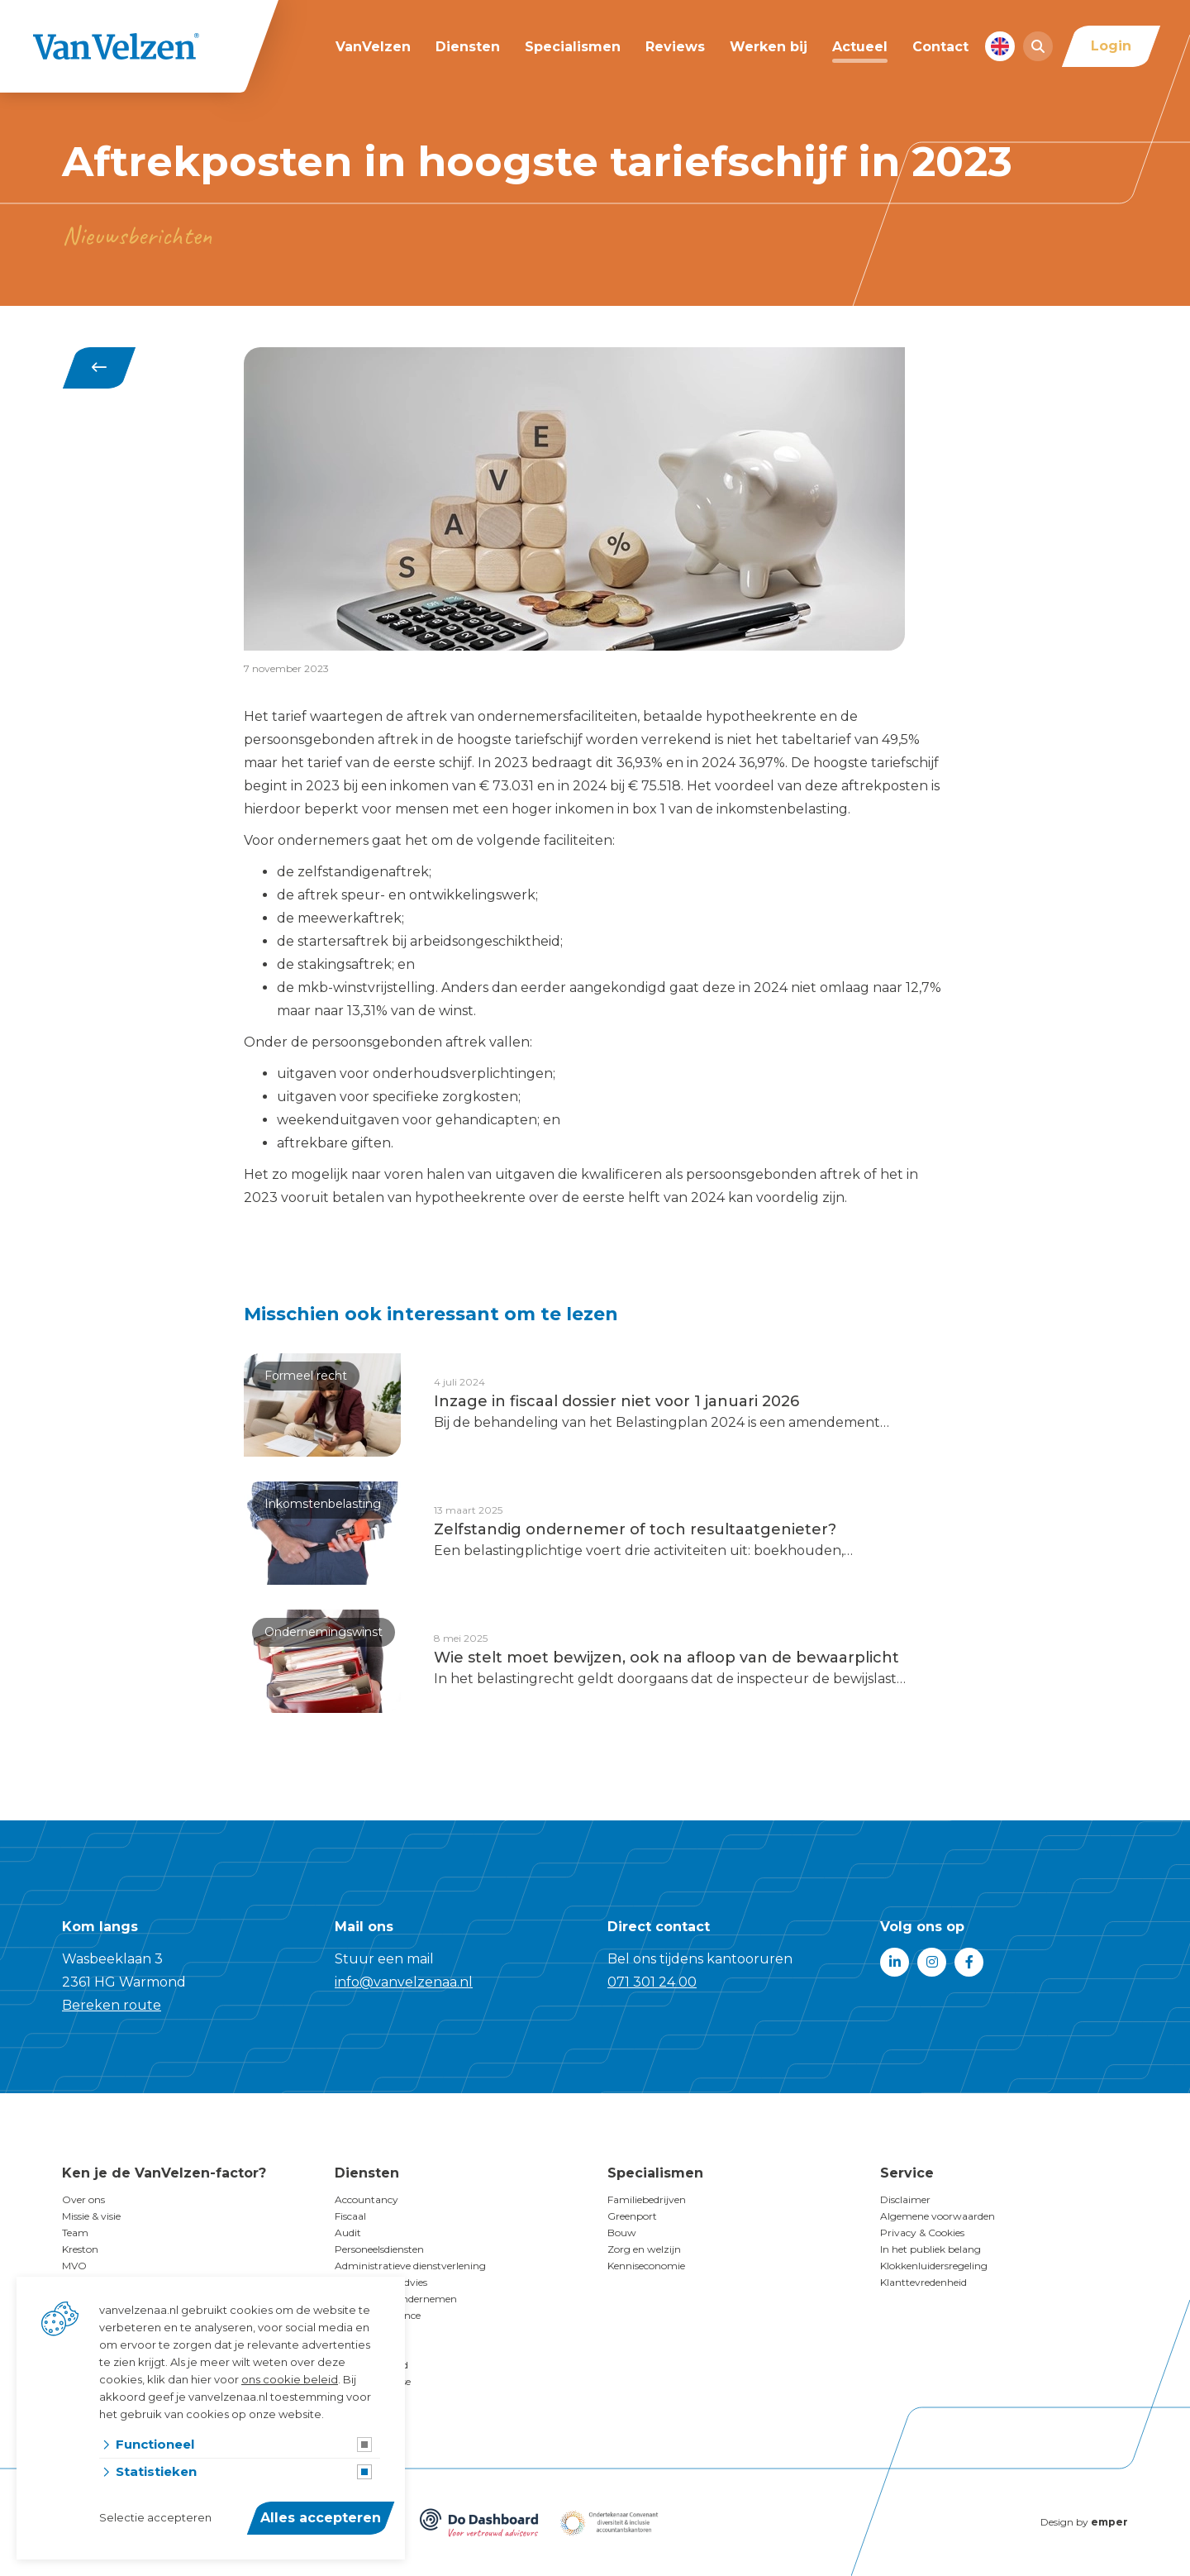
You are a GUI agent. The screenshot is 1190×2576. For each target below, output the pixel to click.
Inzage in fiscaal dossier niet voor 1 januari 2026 (616, 1401)
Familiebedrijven (646, 2199)
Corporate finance (378, 2315)
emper (1109, 2522)
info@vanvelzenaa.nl (404, 1982)
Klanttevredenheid (923, 2282)
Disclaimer (905, 2199)
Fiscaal (350, 2216)
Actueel (860, 47)
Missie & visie (91, 2216)
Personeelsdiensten (379, 2249)
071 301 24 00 (652, 1982)
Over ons (83, 2199)
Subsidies (356, 2332)
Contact (940, 47)
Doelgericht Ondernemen (396, 2298)
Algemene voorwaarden (937, 2216)
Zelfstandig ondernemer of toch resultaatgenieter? (635, 1529)
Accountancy (366, 2199)
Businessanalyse (373, 2381)
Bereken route (111, 2005)
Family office (365, 2348)
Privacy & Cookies (922, 2232)
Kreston (80, 2249)
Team (75, 2232)
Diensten (468, 47)
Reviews (675, 47)
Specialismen (573, 47)
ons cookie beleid (289, 2379)
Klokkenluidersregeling (934, 2265)
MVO (74, 2265)
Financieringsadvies (381, 2282)
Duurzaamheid (371, 2365)
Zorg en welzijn (644, 2249)
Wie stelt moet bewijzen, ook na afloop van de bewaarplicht (666, 1657)
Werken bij (768, 47)
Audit (348, 2232)
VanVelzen (373, 47)
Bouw (621, 2232)
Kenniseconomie (646, 2265)
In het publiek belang (930, 2249)
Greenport (632, 2216)
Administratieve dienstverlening (410, 2265)
